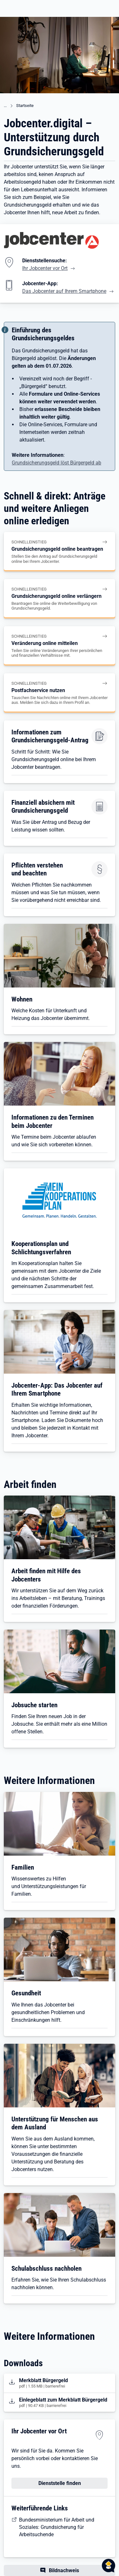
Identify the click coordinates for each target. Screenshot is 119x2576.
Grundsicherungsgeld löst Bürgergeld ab (56, 463)
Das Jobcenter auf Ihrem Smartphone (64, 291)
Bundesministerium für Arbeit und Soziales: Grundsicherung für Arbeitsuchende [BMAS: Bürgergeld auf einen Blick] (56, 2527)
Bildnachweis (64, 2570)
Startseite (25, 105)
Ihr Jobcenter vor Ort (45, 268)
